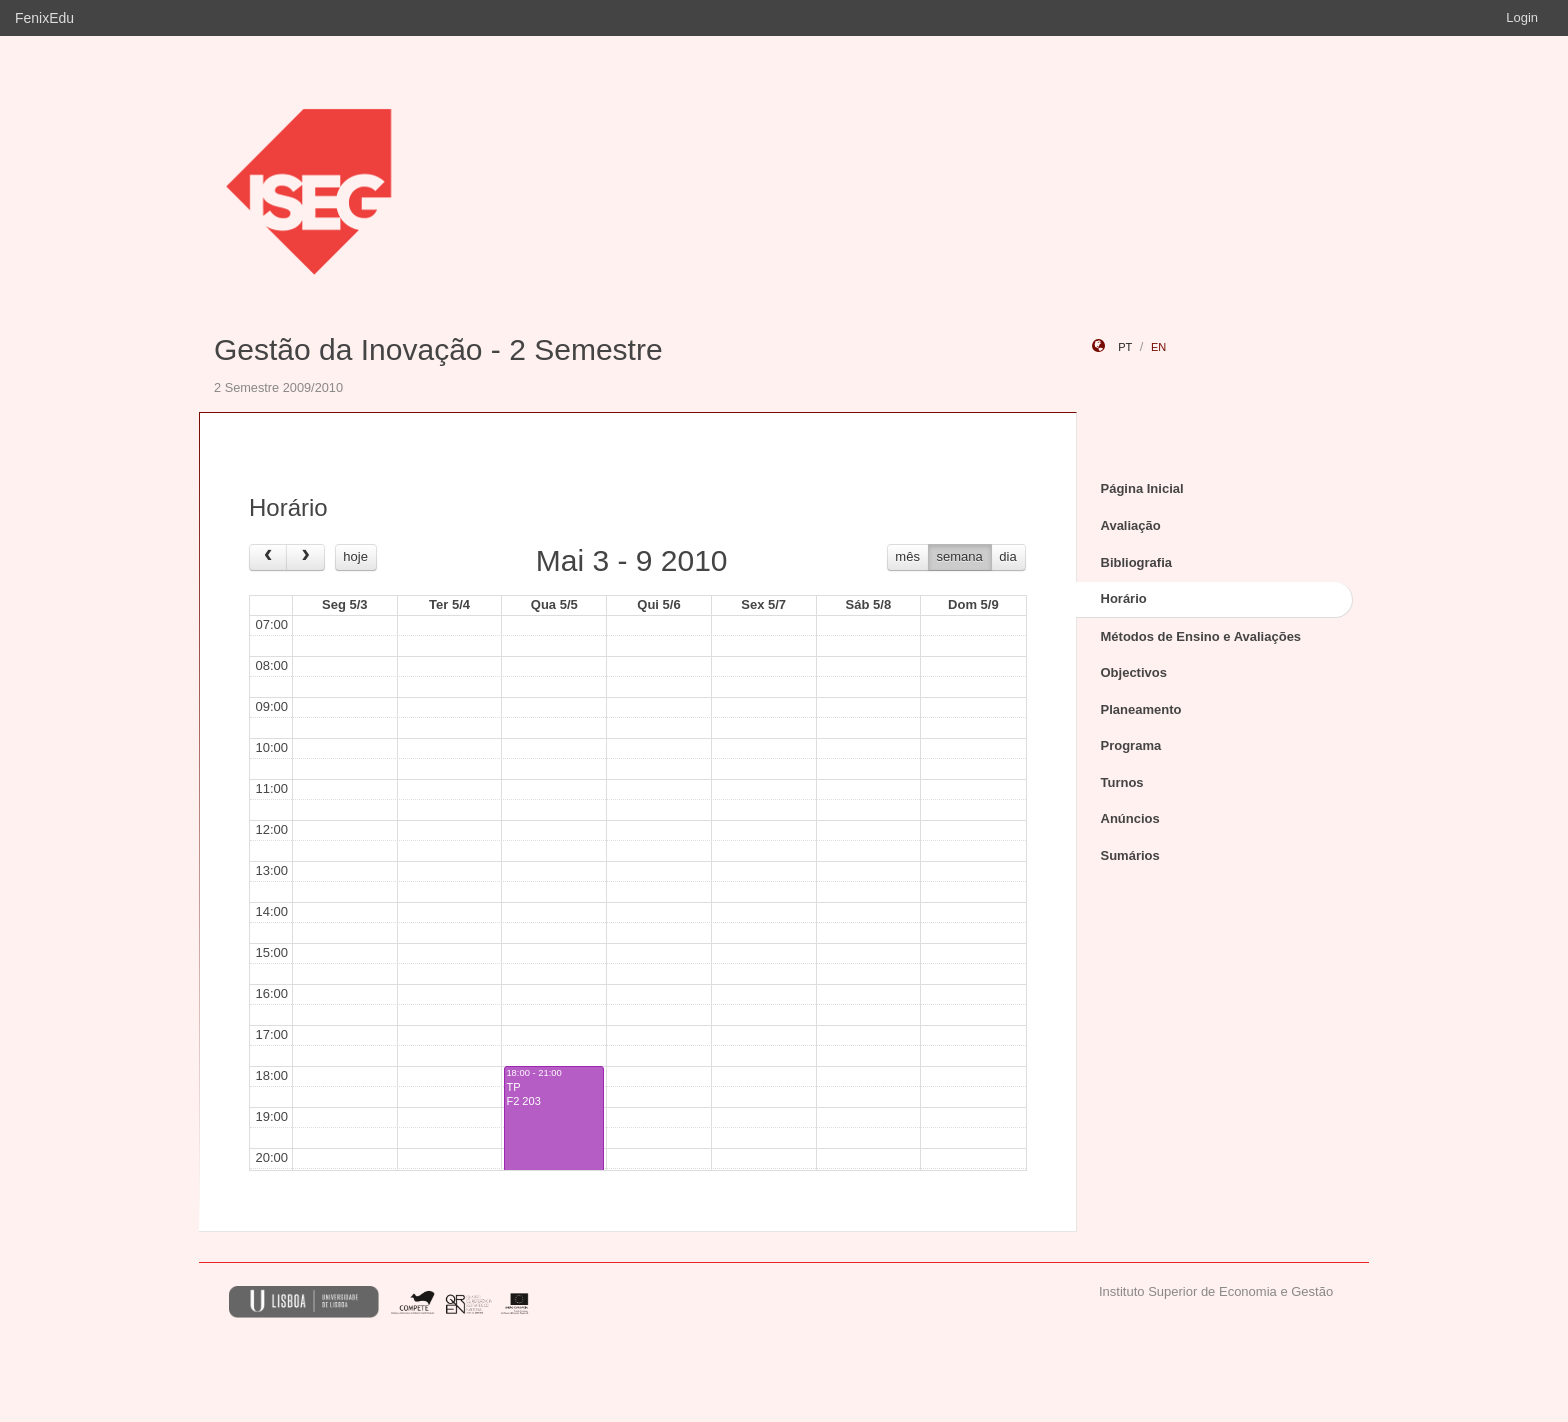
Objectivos (1134, 672)
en (1158, 347)
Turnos (1122, 782)
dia (1007, 556)
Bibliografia (1137, 562)
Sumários (1130, 855)
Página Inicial (1142, 488)
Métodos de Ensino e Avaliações (1201, 636)
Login (1522, 17)
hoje (355, 556)
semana (960, 556)
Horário (1124, 598)
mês (907, 556)
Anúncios (1130, 818)
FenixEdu (44, 18)
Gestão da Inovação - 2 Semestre (438, 349)
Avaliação (1131, 525)
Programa (1131, 745)
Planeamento (1141, 709)
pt (1125, 347)
